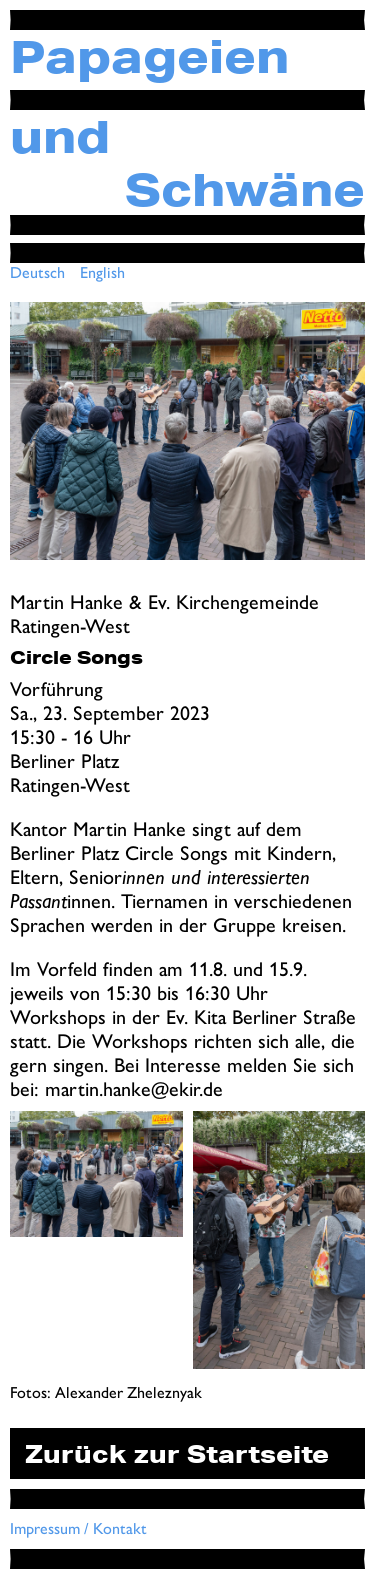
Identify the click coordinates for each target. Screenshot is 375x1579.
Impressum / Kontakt (78, 1528)
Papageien (149, 56)
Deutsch (37, 272)
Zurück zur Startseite (177, 1453)
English (102, 272)
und (60, 136)
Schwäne (245, 189)
